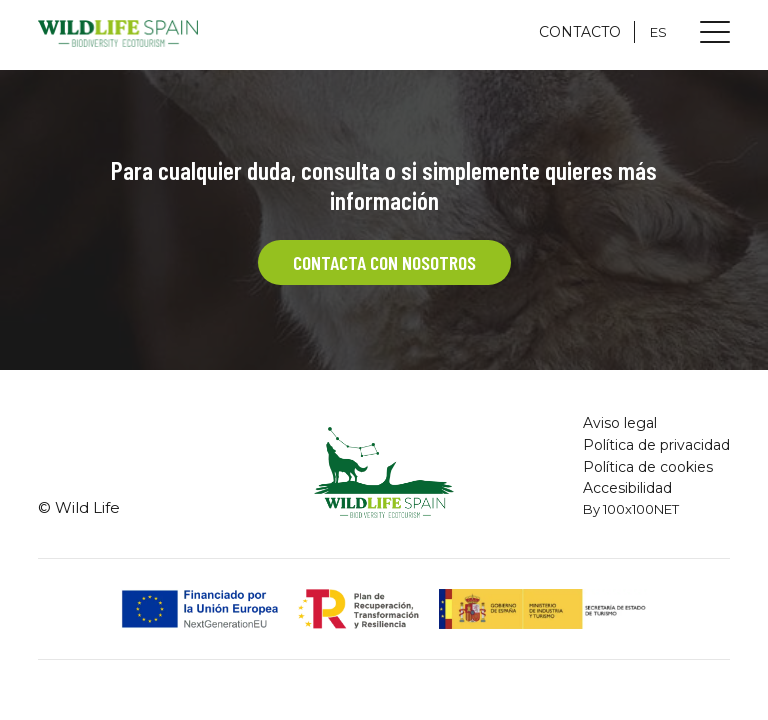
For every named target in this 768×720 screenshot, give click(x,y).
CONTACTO (580, 32)
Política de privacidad (656, 445)
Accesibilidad (627, 488)
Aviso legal (620, 423)
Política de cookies (648, 467)
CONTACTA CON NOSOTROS (384, 263)
